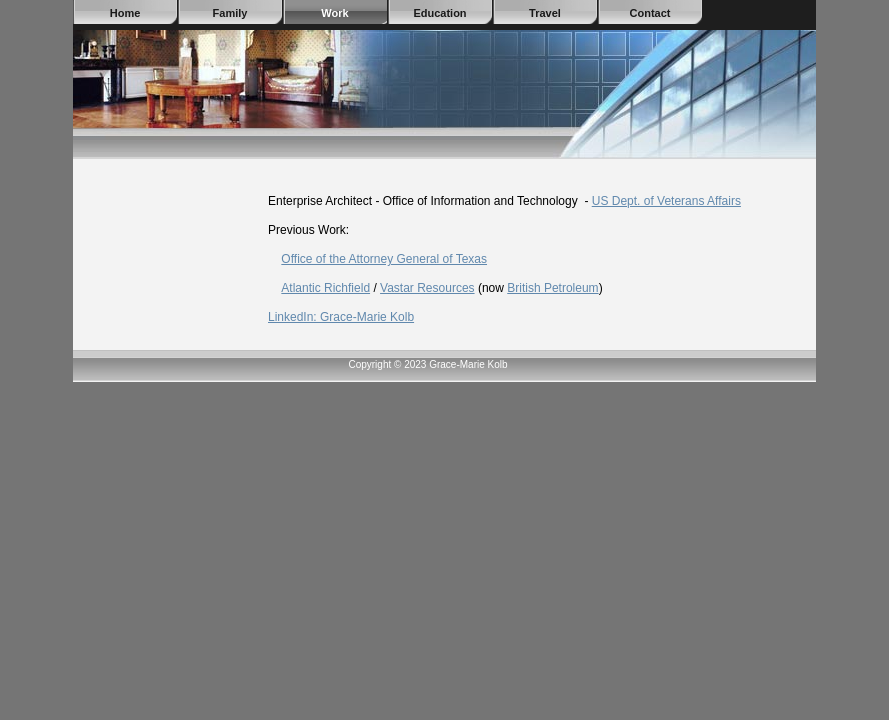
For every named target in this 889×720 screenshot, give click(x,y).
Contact (650, 13)
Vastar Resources (427, 288)
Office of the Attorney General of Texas (384, 259)
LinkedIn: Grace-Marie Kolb (341, 317)
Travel (545, 13)
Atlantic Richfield (325, 288)
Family (230, 13)
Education (439, 13)
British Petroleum (552, 288)
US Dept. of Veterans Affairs (666, 201)
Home (125, 13)
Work (334, 13)
